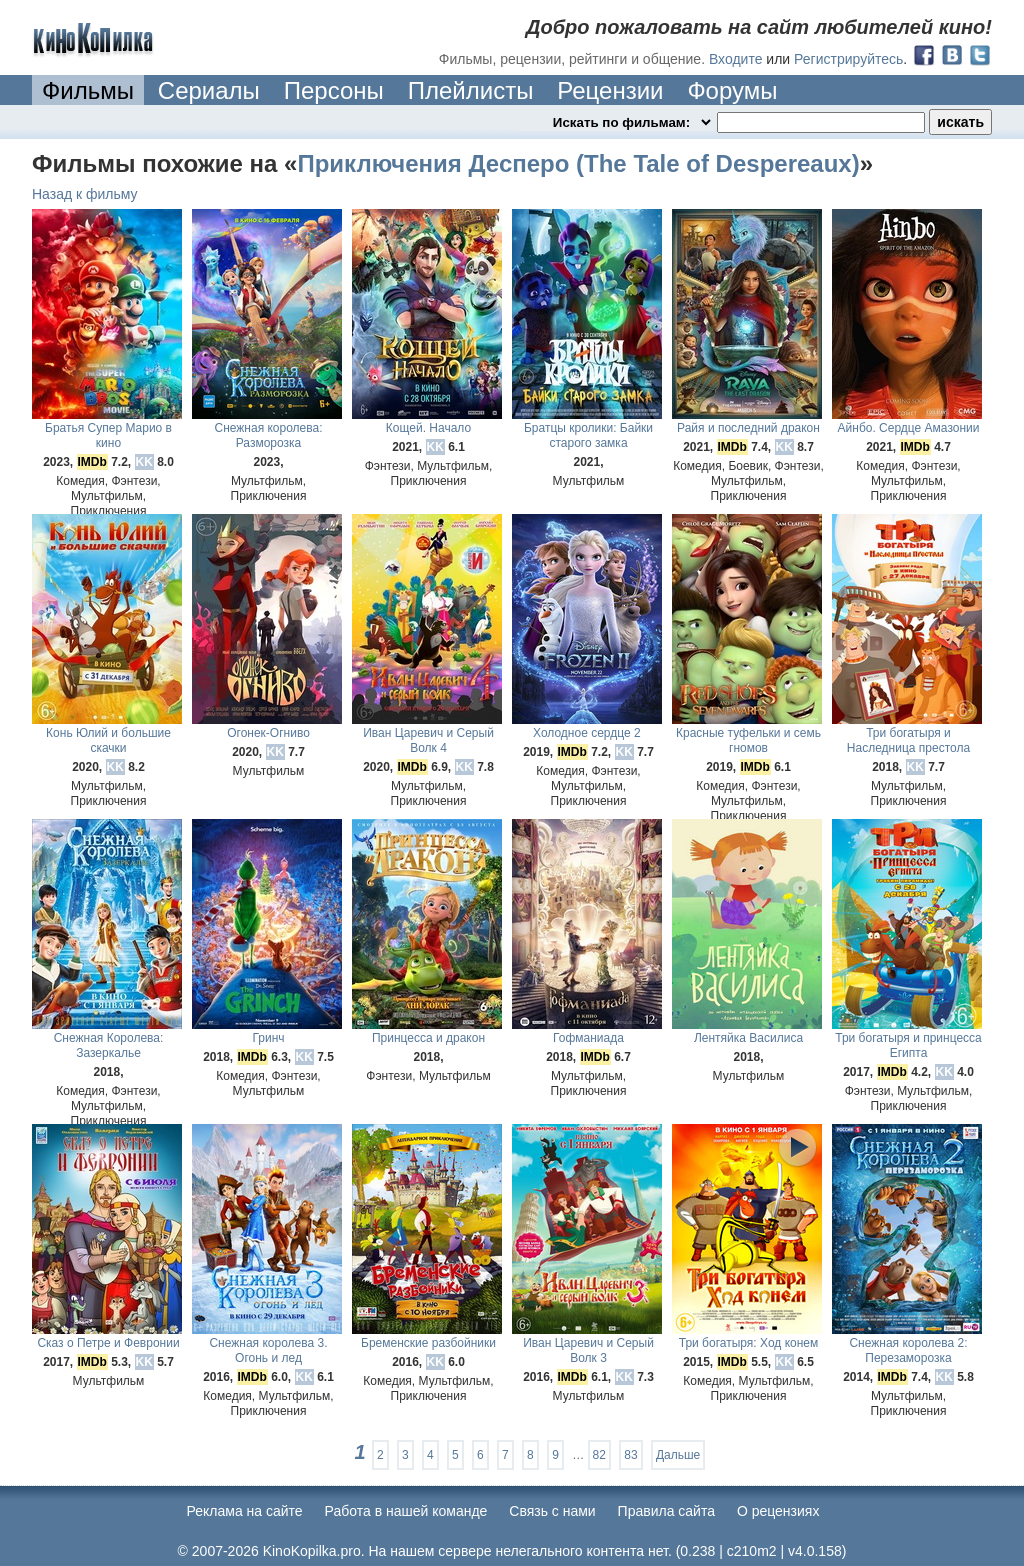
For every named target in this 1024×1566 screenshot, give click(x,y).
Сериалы (209, 90)
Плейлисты (471, 90)
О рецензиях (778, 1511)
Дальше (678, 1455)
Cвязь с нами (552, 1511)
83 (630, 1455)
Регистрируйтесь (848, 59)
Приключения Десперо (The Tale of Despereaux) (578, 163)
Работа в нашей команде (406, 1511)
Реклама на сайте (245, 1511)
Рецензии (610, 90)
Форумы (732, 90)
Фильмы (88, 90)
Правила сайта (666, 1511)
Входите (736, 59)
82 (599, 1455)
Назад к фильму (85, 194)
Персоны (334, 90)
